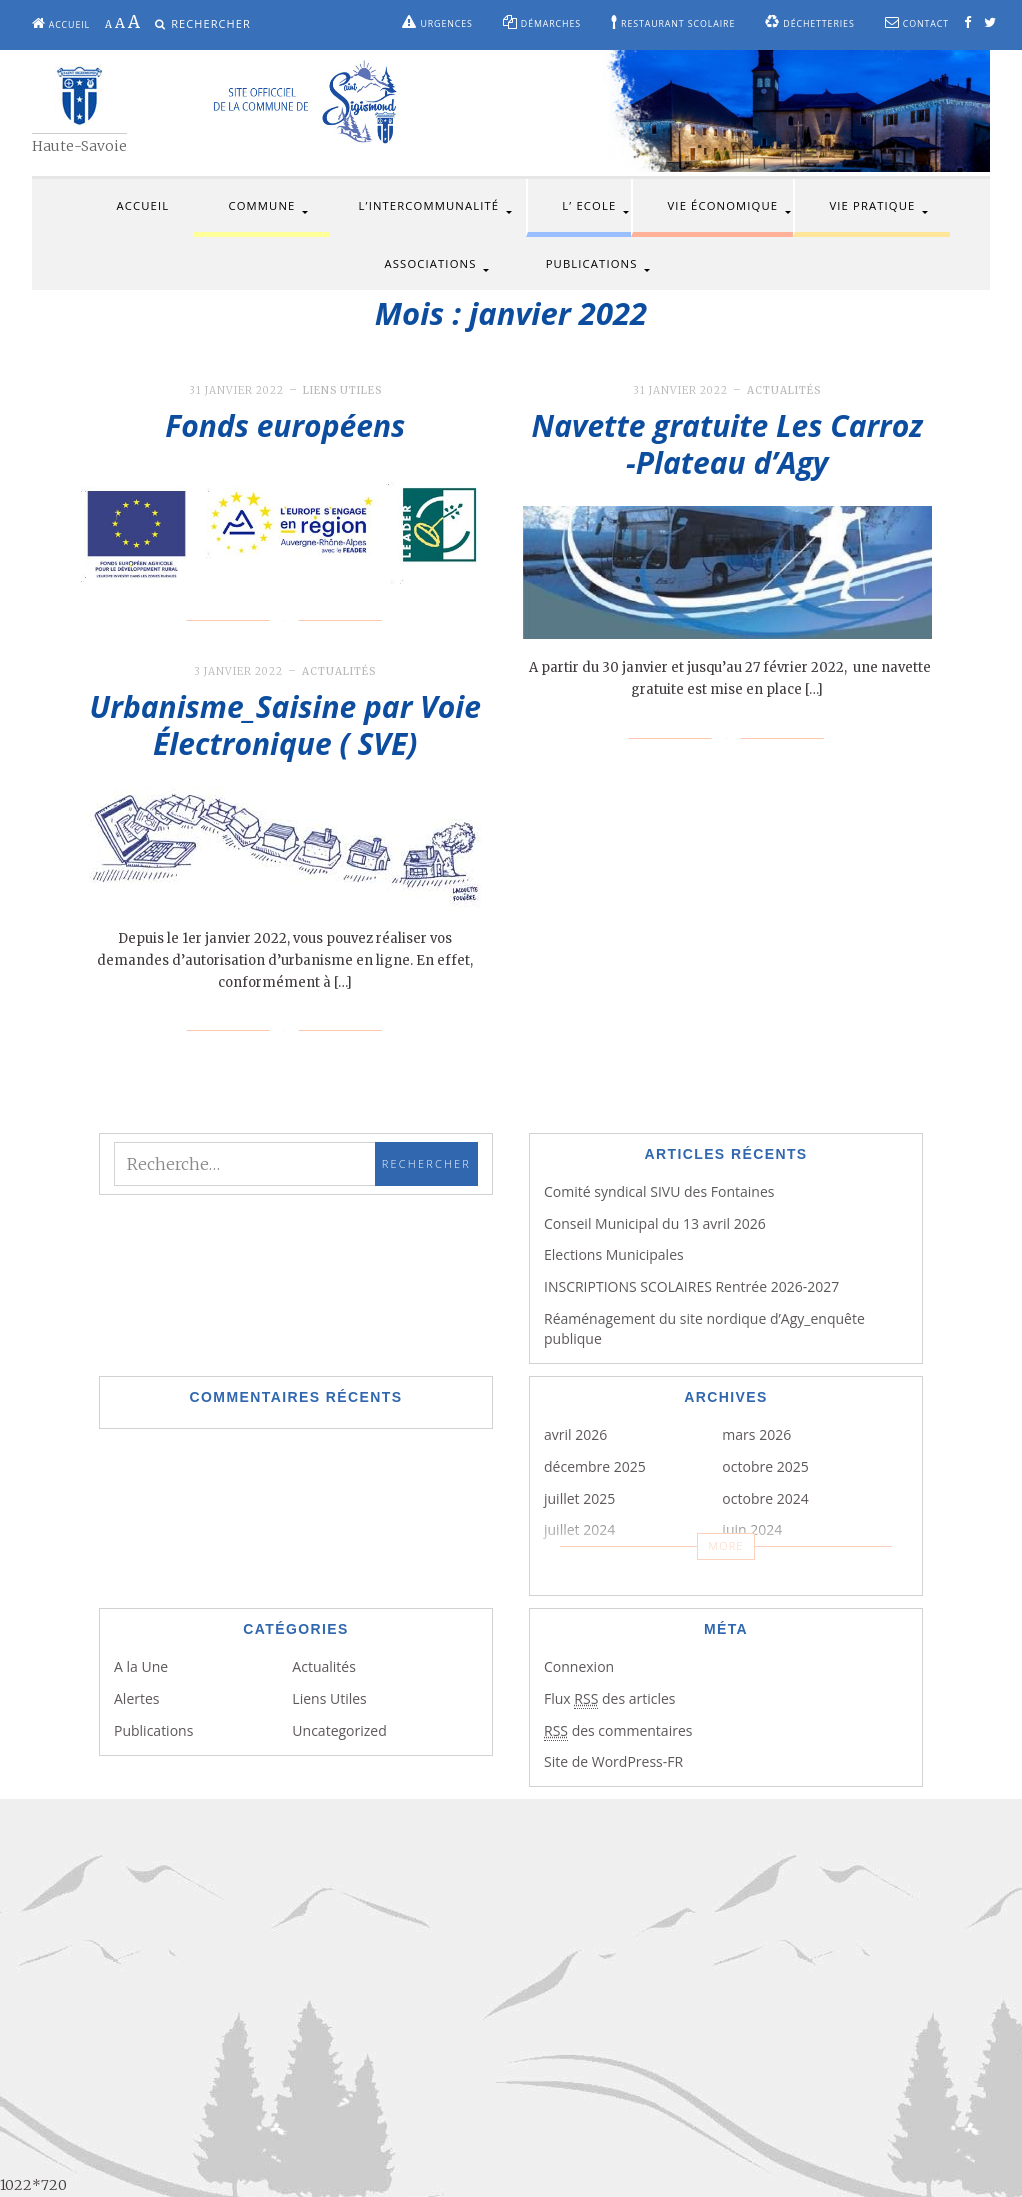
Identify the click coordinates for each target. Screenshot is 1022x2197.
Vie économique (723, 205)
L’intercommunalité (429, 205)
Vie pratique (872, 205)
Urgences (437, 22)
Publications (592, 263)
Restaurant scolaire (673, 22)
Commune (261, 205)
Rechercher (211, 23)
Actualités (784, 390)
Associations (431, 263)
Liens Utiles (342, 390)
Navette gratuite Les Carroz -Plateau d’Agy (727, 444)
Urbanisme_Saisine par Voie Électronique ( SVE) (285, 725)
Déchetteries (809, 22)
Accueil (61, 23)
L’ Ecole (589, 205)
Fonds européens (285, 425)
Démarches (542, 22)
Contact (917, 22)
